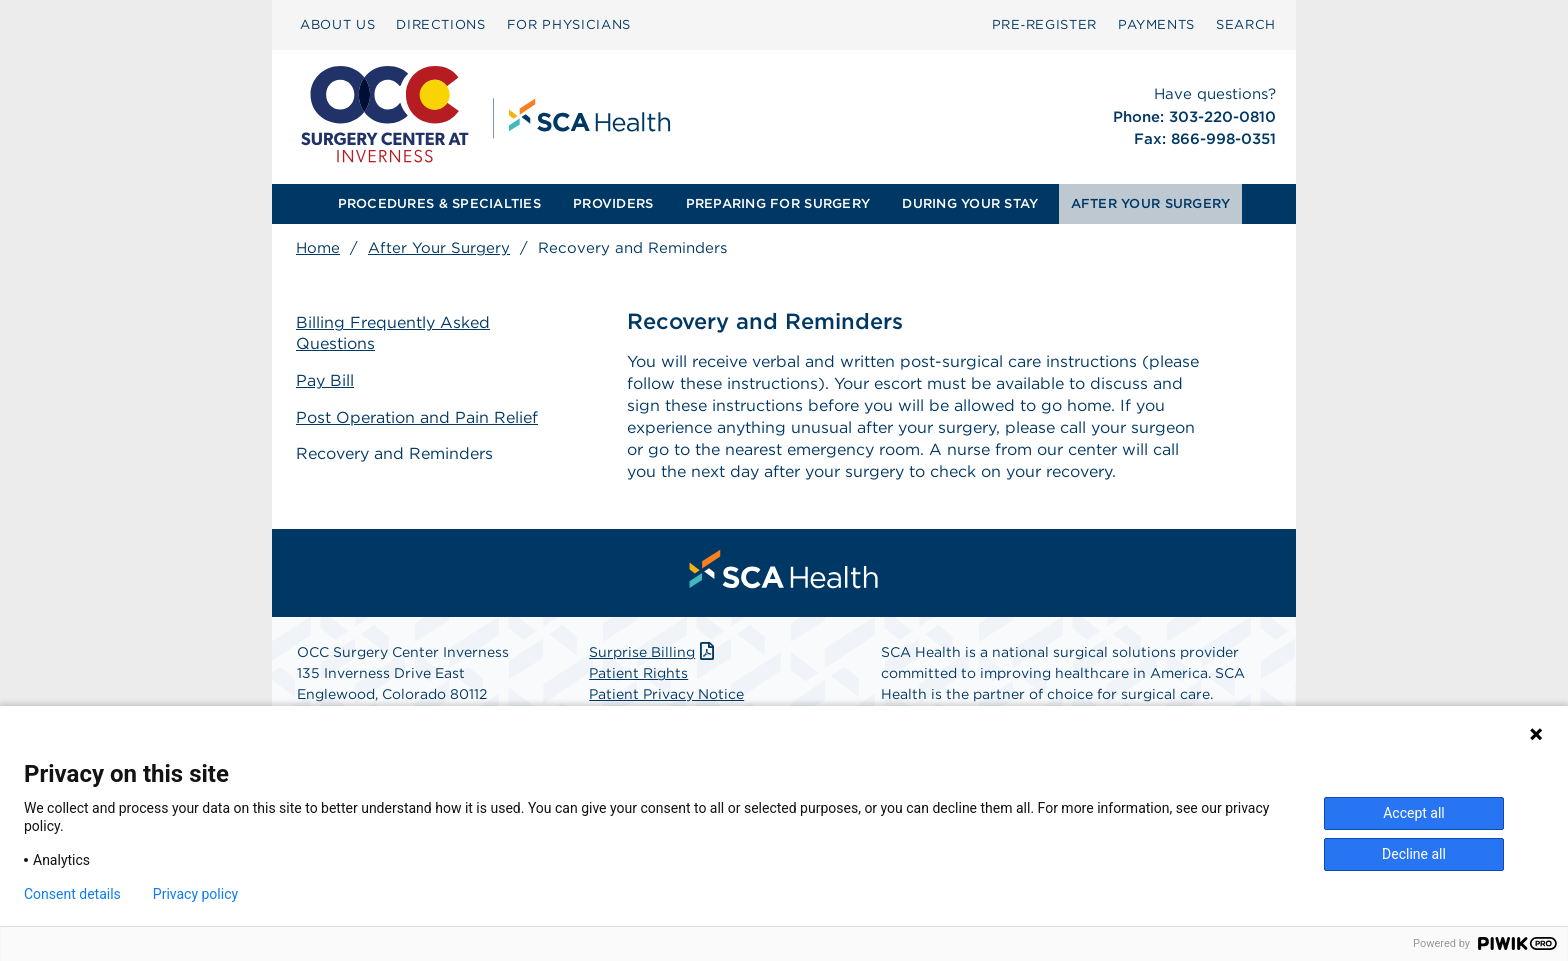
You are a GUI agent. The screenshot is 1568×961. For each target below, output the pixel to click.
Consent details (72, 894)
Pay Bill (325, 380)
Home (318, 248)
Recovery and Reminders (394, 453)
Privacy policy (195, 894)
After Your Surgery (439, 248)
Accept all (1414, 813)
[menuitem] (337, 25)
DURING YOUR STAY (970, 203)
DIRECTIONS (441, 24)
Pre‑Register (1044, 24)
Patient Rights (638, 673)
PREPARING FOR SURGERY (778, 203)
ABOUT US (337, 24)
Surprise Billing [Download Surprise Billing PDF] (653, 652)
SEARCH (1246, 24)
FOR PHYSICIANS (569, 24)
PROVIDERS (613, 203)
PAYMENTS (1156, 24)
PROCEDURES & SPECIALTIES (439, 203)
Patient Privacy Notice (666, 694)
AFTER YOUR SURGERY (1151, 203)
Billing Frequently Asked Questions (393, 333)
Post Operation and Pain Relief (417, 417)
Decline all (1414, 854)
